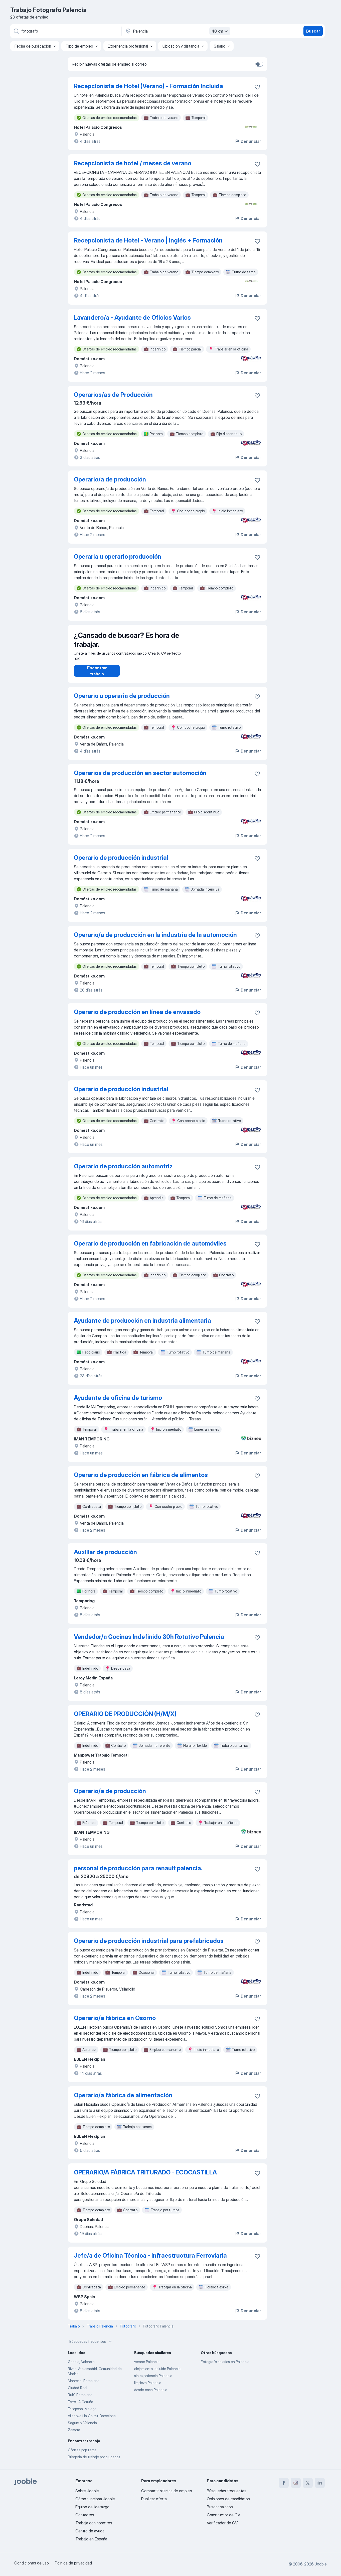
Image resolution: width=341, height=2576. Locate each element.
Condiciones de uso (31, 2562)
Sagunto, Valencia (82, 2428)
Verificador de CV (222, 2522)
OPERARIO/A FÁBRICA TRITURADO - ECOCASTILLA (145, 2177)
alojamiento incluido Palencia (157, 2374)
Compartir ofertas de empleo (166, 2490)
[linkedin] (320, 2483)
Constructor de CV (223, 2514)
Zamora (74, 2435)
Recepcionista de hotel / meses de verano (132, 163)
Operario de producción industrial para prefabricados (149, 1945)
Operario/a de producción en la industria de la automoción (155, 939)
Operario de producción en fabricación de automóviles (150, 1248)
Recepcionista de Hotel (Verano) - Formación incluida (148, 86)
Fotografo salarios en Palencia (225, 2367)
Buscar (313, 31)
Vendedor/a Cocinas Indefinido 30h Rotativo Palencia (149, 1641)
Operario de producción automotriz (123, 1171)
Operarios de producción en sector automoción (140, 778)
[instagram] (296, 2483)
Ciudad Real (77, 2393)
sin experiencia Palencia (153, 2381)
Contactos (84, 2514)
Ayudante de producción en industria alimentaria (142, 1325)
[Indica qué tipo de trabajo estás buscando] (65, 31)
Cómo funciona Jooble (95, 2498)
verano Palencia (146, 2367)
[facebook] (284, 2483)
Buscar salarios (220, 2506)
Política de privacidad (73, 2562)
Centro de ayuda (89, 2530)
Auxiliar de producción (105, 1557)
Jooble (321, 2563)
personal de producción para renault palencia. (138, 1873)
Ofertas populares (82, 2455)
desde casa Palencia (150, 2395)
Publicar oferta (154, 2498)
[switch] (259, 64)
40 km (220, 31)
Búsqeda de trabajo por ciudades (94, 2462)
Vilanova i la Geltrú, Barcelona (92, 2421)
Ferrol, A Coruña (80, 2407)
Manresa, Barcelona (83, 2386)
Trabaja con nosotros (93, 2522)
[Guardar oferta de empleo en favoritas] (257, 87)
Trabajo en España (91, 2538)
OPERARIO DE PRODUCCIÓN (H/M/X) (125, 1719)
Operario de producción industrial (121, 862)
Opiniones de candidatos (228, 2498)
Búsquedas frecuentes (91, 2346)
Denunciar (248, 141)
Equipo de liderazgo (92, 2506)
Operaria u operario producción (117, 556)
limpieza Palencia (147, 2388)
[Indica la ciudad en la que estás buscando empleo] (177, 31)
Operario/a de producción (110, 479)
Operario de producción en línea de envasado (137, 1017)
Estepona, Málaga (82, 2414)
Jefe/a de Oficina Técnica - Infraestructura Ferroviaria (150, 2260)
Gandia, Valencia (81, 2367)
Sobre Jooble (87, 2490)
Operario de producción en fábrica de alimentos (141, 1480)
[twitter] (308, 2483)
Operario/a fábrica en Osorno (115, 2023)
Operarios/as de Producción (113, 394)
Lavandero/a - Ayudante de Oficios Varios (132, 317)
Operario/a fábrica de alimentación (123, 2100)
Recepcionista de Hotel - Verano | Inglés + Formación (148, 240)
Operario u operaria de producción (122, 700)
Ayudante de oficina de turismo (118, 1402)
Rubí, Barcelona (80, 2400)
